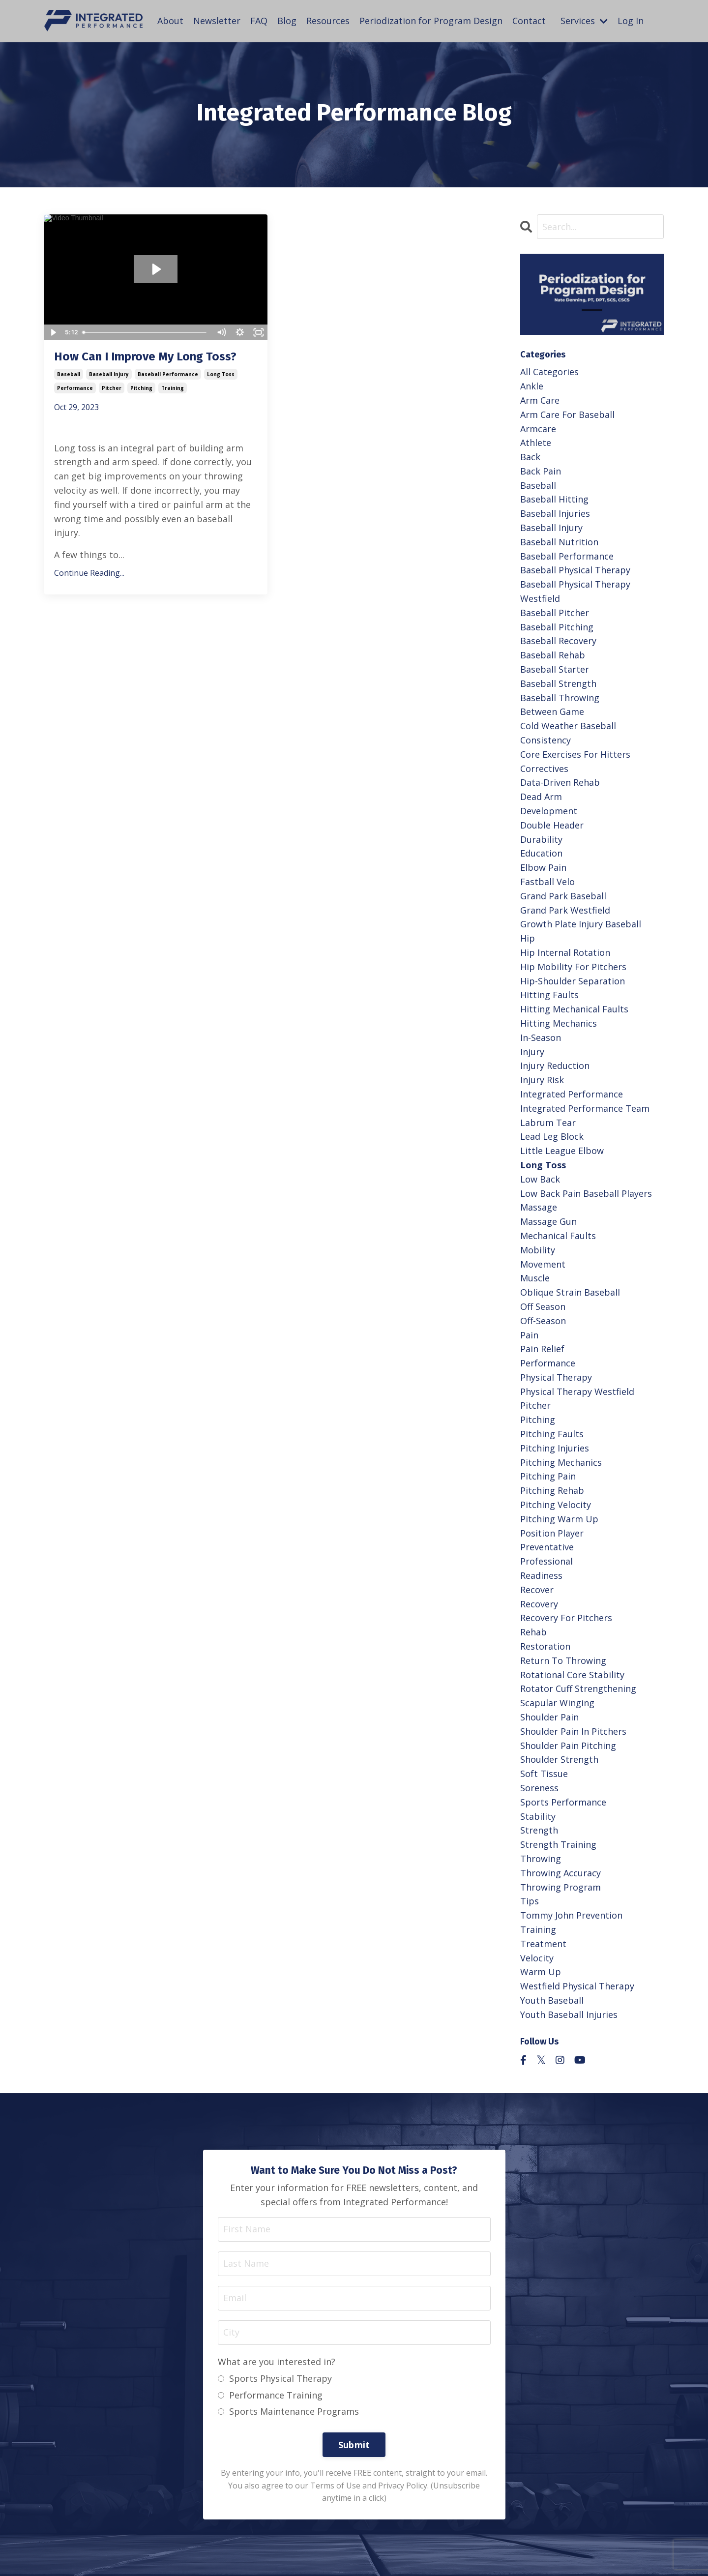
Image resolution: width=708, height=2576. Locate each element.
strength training (558, 1844)
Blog (286, 21)
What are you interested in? (276, 2362)
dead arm (541, 796)
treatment (543, 1944)
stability (538, 1816)
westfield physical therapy (577, 1986)
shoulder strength (559, 1759)
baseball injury (109, 374)
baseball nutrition (559, 542)
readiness (541, 1575)
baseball (68, 374)
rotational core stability (572, 1675)
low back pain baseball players (586, 1193)
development (548, 811)
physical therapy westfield (577, 1391)
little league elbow (562, 1150)
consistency (545, 740)
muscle (535, 1278)
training (172, 388)
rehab (533, 1632)
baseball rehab (552, 655)
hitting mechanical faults (574, 1009)
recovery (539, 1604)
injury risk (542, 1080)
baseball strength (558, 683)
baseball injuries (555, 513)
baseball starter (554, 669)
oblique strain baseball (570, 1292)
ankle (531, 386)
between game (552, 711)
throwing (540, 1859)
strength (539, 1830)
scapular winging (557, 1703)
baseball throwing (559, 698)
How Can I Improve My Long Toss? (145, 356)
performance (75, 388)
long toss (221, 374)
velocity (537, 1958)
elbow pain (543, 867)
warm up (540, 1972)
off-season (543, 1321)
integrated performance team (584, 1108)
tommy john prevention (571, 1915)
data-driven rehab (560, 782)
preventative (547, 1547)
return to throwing (563, 1660)
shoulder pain (549, 1717)
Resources (328, 21)
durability (541, 839)
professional (546, 1561)
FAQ (258, 21)
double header (552, 825)
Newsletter (216, 21)
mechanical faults (558, 1236)
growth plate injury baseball (580, 924)
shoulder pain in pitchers (573, 1731)
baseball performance (168, 374)
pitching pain (548, 1476)
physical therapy (556, 1377)
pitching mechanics (561, 1462)
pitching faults (552, 1434)
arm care (540, 400)
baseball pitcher (554, 613)
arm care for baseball (567, 414)
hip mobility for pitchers (573, 967)
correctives (544, 768)
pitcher (111, 388)
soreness (539, 1788)
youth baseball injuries (569, 2014)
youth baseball (552, 2000)
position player (552, 1533)
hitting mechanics (558, 1023)
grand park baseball (563, 896)
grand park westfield (565, 910)
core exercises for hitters (575, 754)
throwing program (560, 1887)
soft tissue (544, 1773)
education (541, 853)
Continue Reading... (89, 572)
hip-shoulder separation (572, 981)
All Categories (549, 372)
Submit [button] (354, 2445)
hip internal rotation (565, 952)
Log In (631, 21)
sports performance (563, 1802)
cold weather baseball (568, 726)
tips (529, 1901)
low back (540, 1179)
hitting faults (549, 995)
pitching (141, 388)
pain (529, 1335)
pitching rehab (552, 1490)
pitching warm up (559, 1519)
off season (542, 1306)
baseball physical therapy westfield (575, 591)
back (530, 457)
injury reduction (555, 1065)
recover (537, 1590)
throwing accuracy (560, 1873)
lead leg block (552, 1136)
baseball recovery (558, 641)
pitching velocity (555, 1504)
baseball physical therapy (575, 570)
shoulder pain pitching (568, 1745)
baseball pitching (556, 627)
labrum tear (548, 1122)
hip (527, 938)
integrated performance (571, 1094)
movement (542, 1264)
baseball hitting (554, 499)
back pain (540, 471)
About (170, 21)
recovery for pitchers (566, 1618)
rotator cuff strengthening (578, 1688)
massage (538, 1207)
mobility (537, 1250)
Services (584, 21)
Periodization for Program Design (430, 21)
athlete (535, 442)
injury (532, 1052)
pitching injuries (554, 1448)
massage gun (548, 1221)
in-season (540, 1037)
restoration (545, 1646)
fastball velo (547, 882)
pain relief (542, 1349)
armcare (538, 429)
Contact (529, 21)
